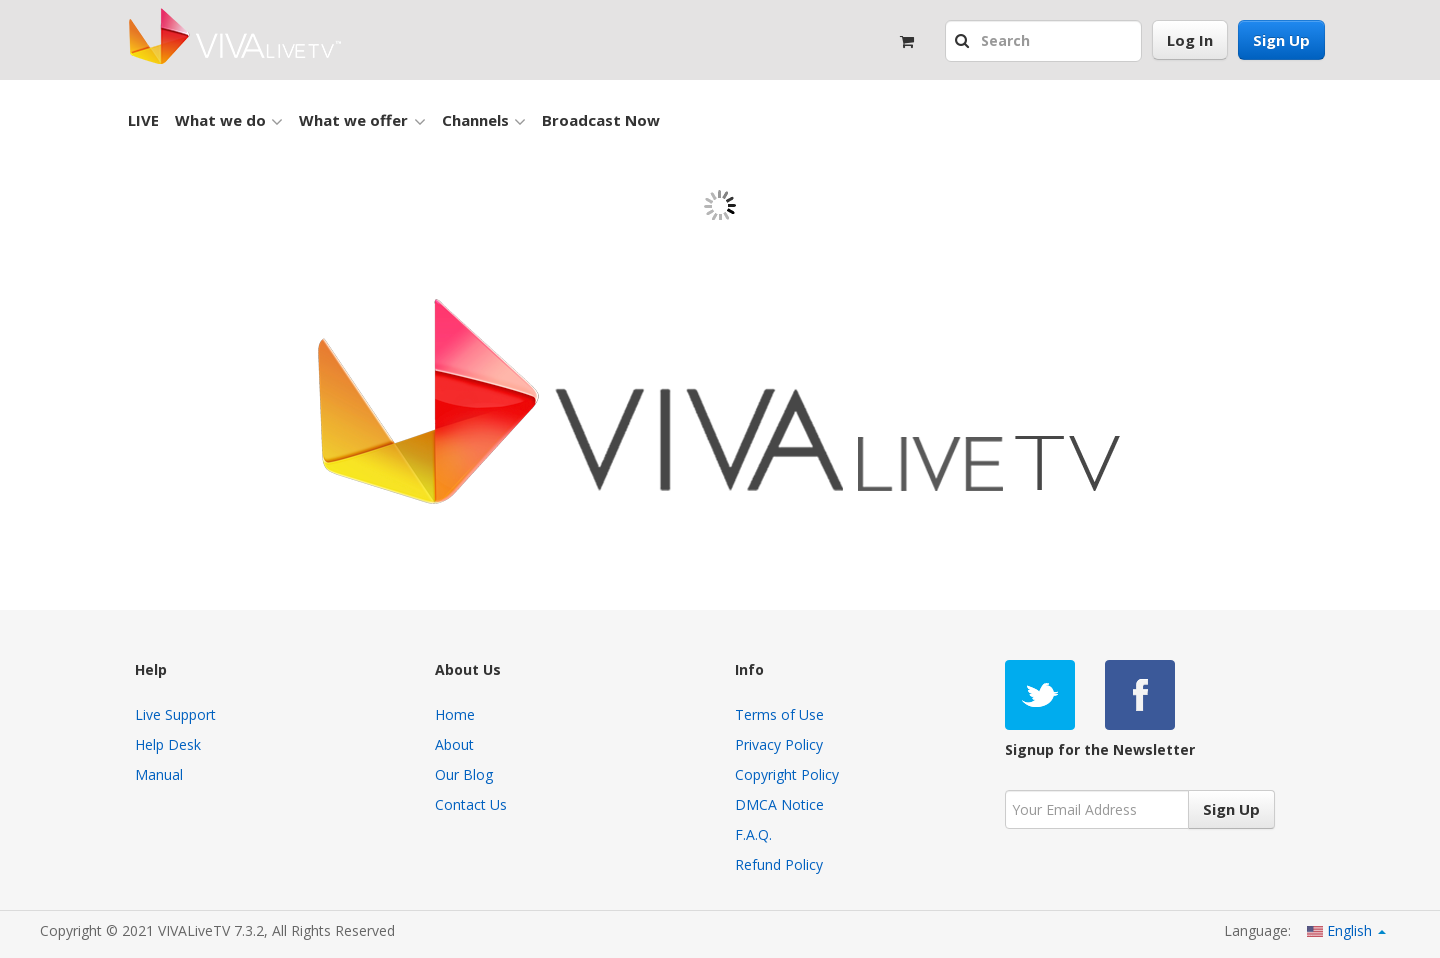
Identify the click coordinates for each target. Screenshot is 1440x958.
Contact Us (471, 804)
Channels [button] (484, 120)
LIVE (143, 120)
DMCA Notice (779, 804)
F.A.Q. (753, 834)
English (1346, 930)
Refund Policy (779, 864)
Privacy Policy (779, 744)
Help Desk (168, 744)
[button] (964, 42)
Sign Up (1281, 40)
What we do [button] (229, 120)
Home (455, 714)
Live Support (175, 714)
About (454, 744)
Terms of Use (779, 714)
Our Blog (464, 774)
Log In (1190, 40)
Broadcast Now (601, 120)
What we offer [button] (362, 120)
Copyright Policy (787, 774)
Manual (159, 774)
